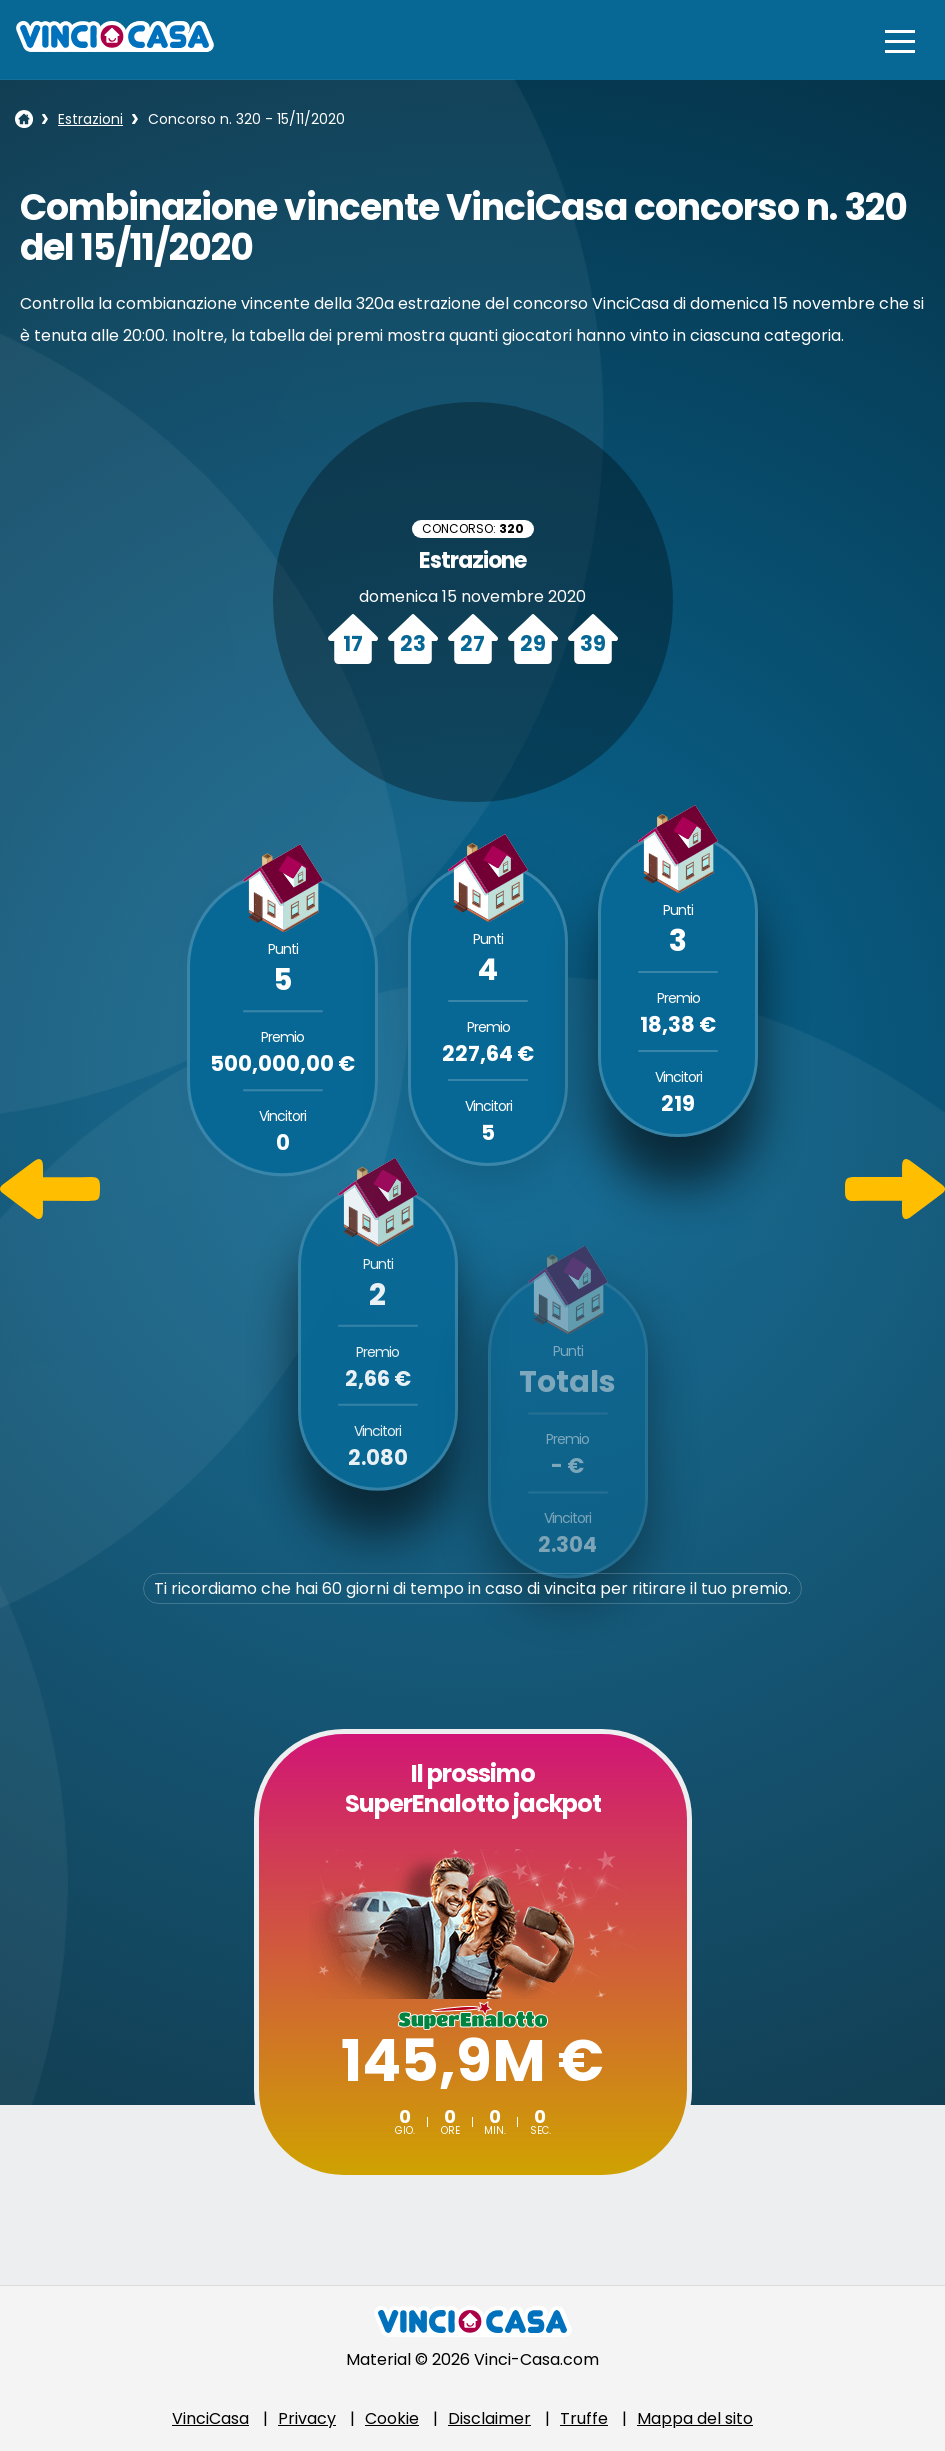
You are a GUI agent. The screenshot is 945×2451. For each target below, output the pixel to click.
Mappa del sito (695, 2418)
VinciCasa (210, 2418)
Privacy (307, 2418)
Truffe (584, 2418)
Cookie (392, 2418)
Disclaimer (489, 2418)
